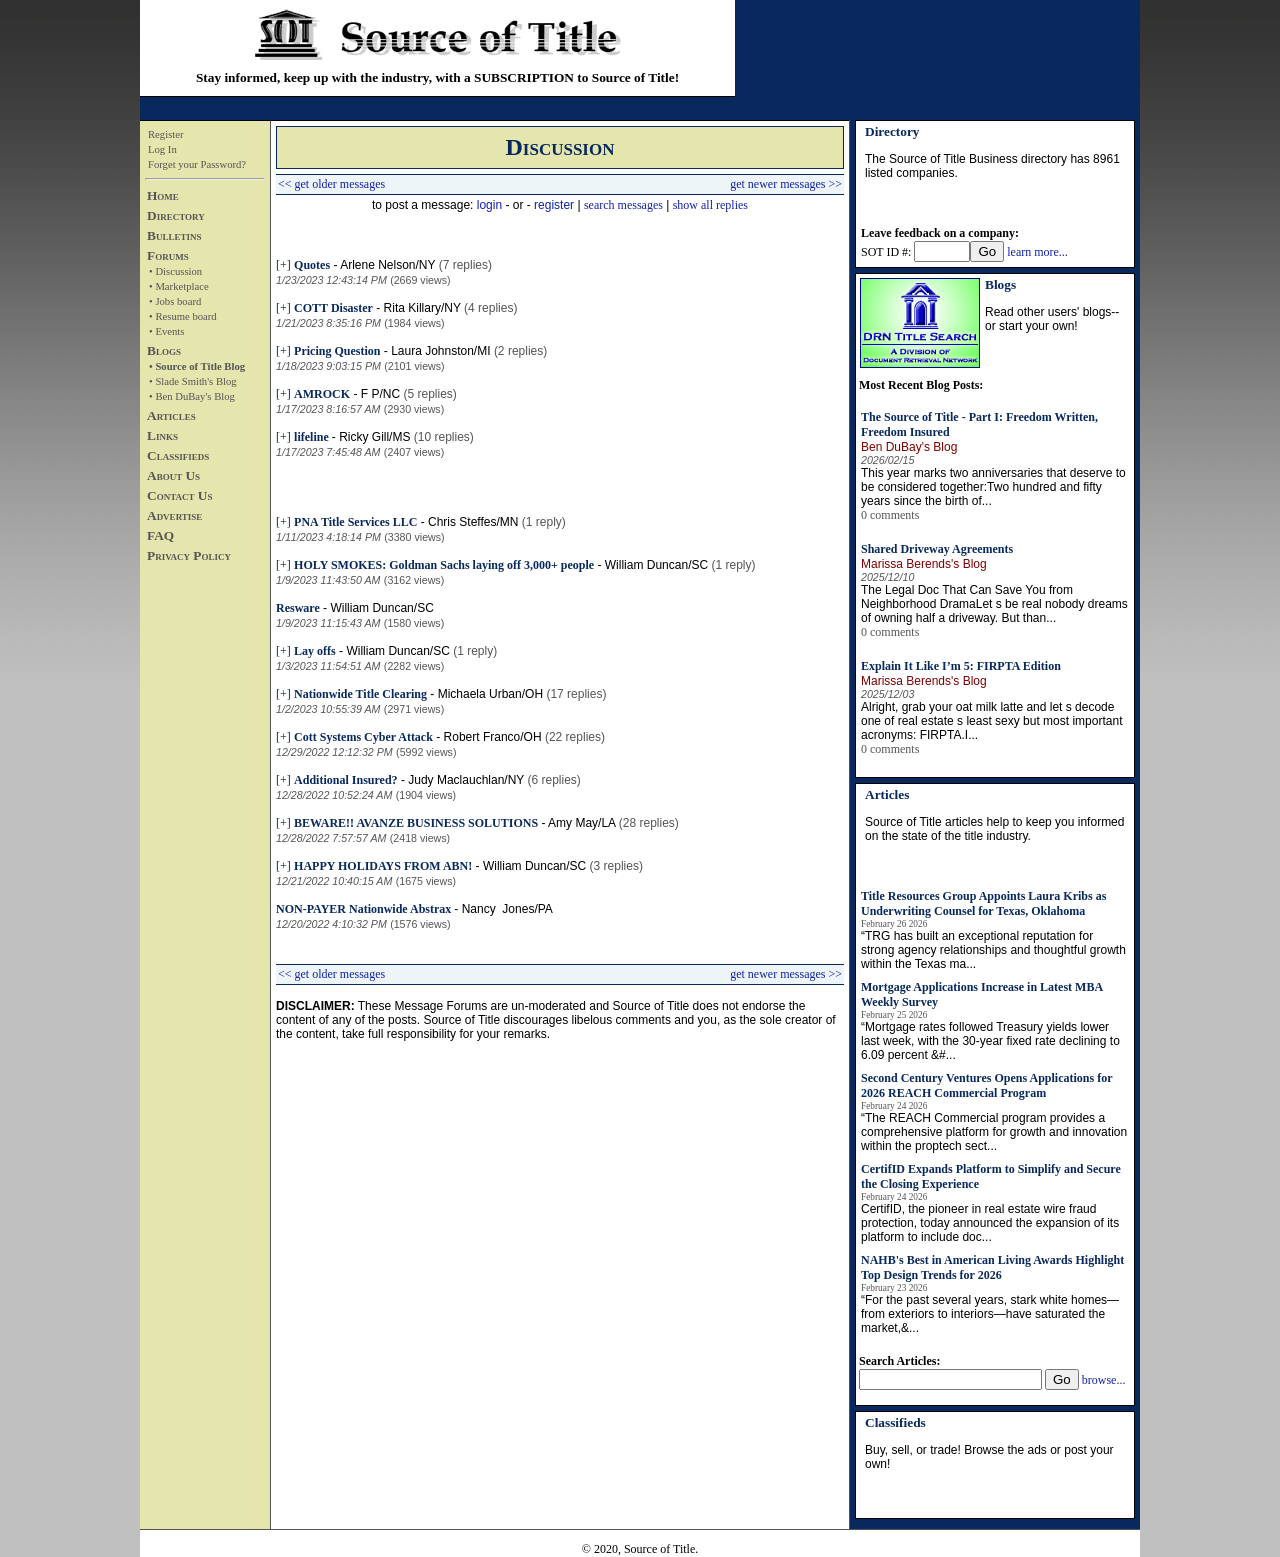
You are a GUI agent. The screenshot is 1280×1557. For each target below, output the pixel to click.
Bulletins (174, 235)
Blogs (164, 350)
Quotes (312, 265)
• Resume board (183, 316)
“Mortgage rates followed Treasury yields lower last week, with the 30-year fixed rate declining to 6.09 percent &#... (990, 1041)
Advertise (174, 515)
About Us (173, 475)
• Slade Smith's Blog (193, 381)
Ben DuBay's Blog (909, 447)
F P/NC (380, 394)
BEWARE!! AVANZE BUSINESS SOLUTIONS (416, 823)
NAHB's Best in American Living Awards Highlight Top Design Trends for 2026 (992, 1267)
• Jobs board (175, 301)
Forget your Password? (197, 164)
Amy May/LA (581, 823)
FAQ (160, 535)
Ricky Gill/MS (374, 437)
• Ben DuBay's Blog (192, 396)
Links (162, 435)
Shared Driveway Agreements (937, 549)
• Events (166, 331)
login (489, 205)
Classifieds (178, 455)
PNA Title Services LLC (355, 522)
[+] (283, 265)
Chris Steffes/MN (473, 522)
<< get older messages (331, 184)
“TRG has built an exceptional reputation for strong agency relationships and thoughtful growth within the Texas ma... (993, 950)
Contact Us (179, 495)
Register (166, 134)
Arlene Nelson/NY (387, 265)
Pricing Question (337, 351)
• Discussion (175, 271)
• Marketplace (179, 286)
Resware (298, 608)
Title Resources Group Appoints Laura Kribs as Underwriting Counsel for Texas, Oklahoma (983, 903)
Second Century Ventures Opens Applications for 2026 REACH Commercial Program (986, 1085)
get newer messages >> (786, 184)
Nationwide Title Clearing (360, 694)
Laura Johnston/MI (440, 351)
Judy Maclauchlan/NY (466, 780)
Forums (168, 255)
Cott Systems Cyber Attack (363, 737)
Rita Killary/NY (422, 308)
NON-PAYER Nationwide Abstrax (365, 909)
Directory (176, 215)
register (554, 205)
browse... (1104, 1380)
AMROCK (322, 394)
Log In (162, 149)
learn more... (1037, 252)
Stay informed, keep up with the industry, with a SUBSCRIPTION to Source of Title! (437, 77)
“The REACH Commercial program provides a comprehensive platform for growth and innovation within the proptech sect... (994, 1132)
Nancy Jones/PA (507, 909)
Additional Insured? (345, 780)
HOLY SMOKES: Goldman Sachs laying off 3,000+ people (444, 565)
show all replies (710, 205)
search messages (623, 205)
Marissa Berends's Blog (924, 564)
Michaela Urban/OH (490, 694)
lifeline (313, 437)
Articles (171, 415)
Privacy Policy (189, 555)
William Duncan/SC (656, 565)
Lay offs (315, 651)
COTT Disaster (333, 308)
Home (163, 195)
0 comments (890, 515)
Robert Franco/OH (493, 737)
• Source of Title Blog (197, 366)
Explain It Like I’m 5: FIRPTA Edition (961, 666)
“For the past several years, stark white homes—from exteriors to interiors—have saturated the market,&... (990, 1314)
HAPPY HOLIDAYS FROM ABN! (383, 866)
